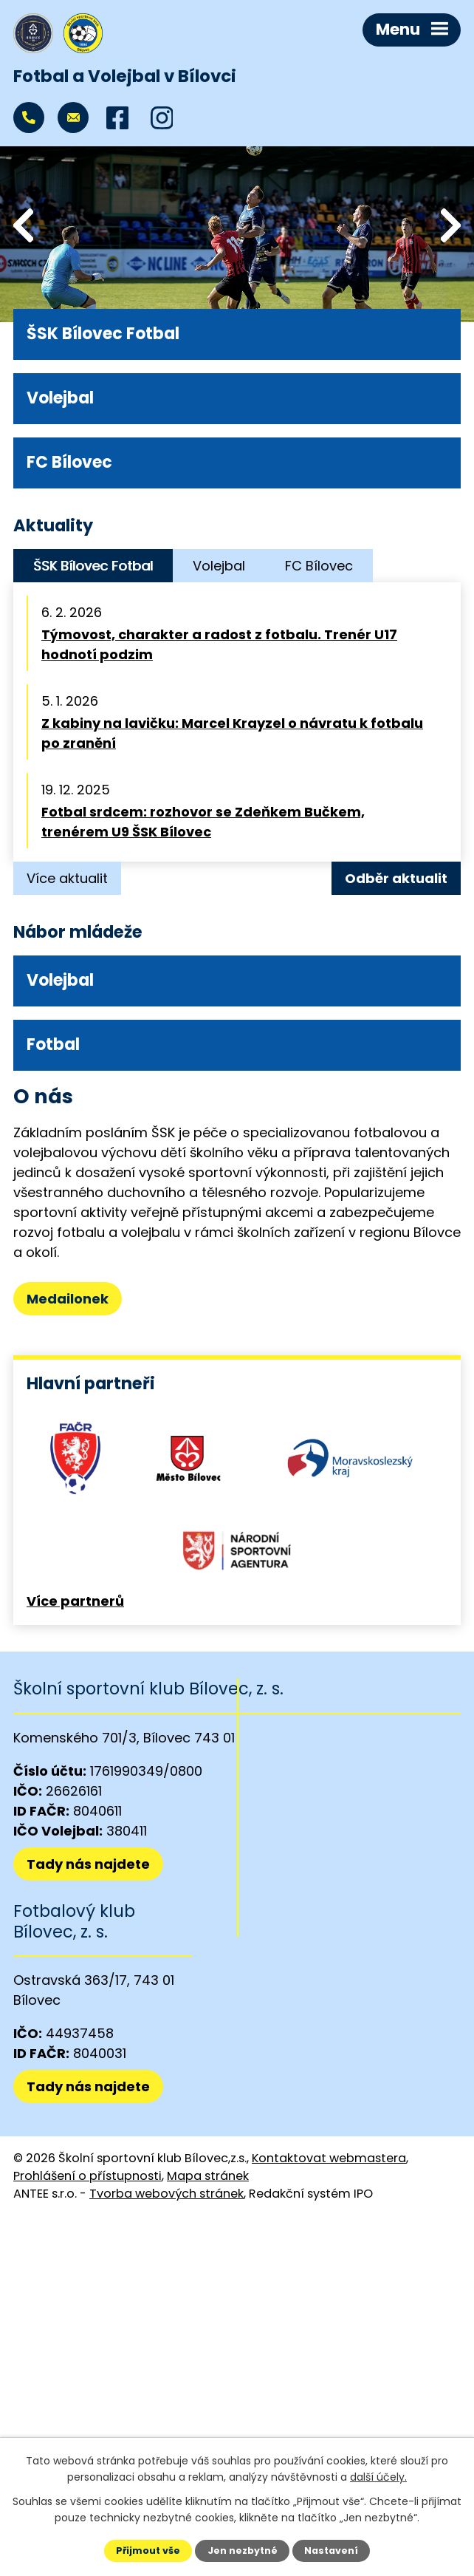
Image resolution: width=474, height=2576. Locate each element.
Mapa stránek (208, 2175)
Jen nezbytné (242, 2550)
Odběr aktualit (396, 878)
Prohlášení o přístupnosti (87, 2175)
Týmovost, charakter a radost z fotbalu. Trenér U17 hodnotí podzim (219, 644)
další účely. (378, 2477)
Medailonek (68, 1298)
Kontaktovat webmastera (329, 2158)
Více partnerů (75, 1601)
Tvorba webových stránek (166, 2193)
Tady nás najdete (88, 1864)
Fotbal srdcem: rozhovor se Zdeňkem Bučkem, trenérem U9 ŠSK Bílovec (203, 822)
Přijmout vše (148, 2550)
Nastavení (331, 2550)
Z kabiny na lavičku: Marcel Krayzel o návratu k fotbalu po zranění (232, 733)
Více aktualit (67, 878)
